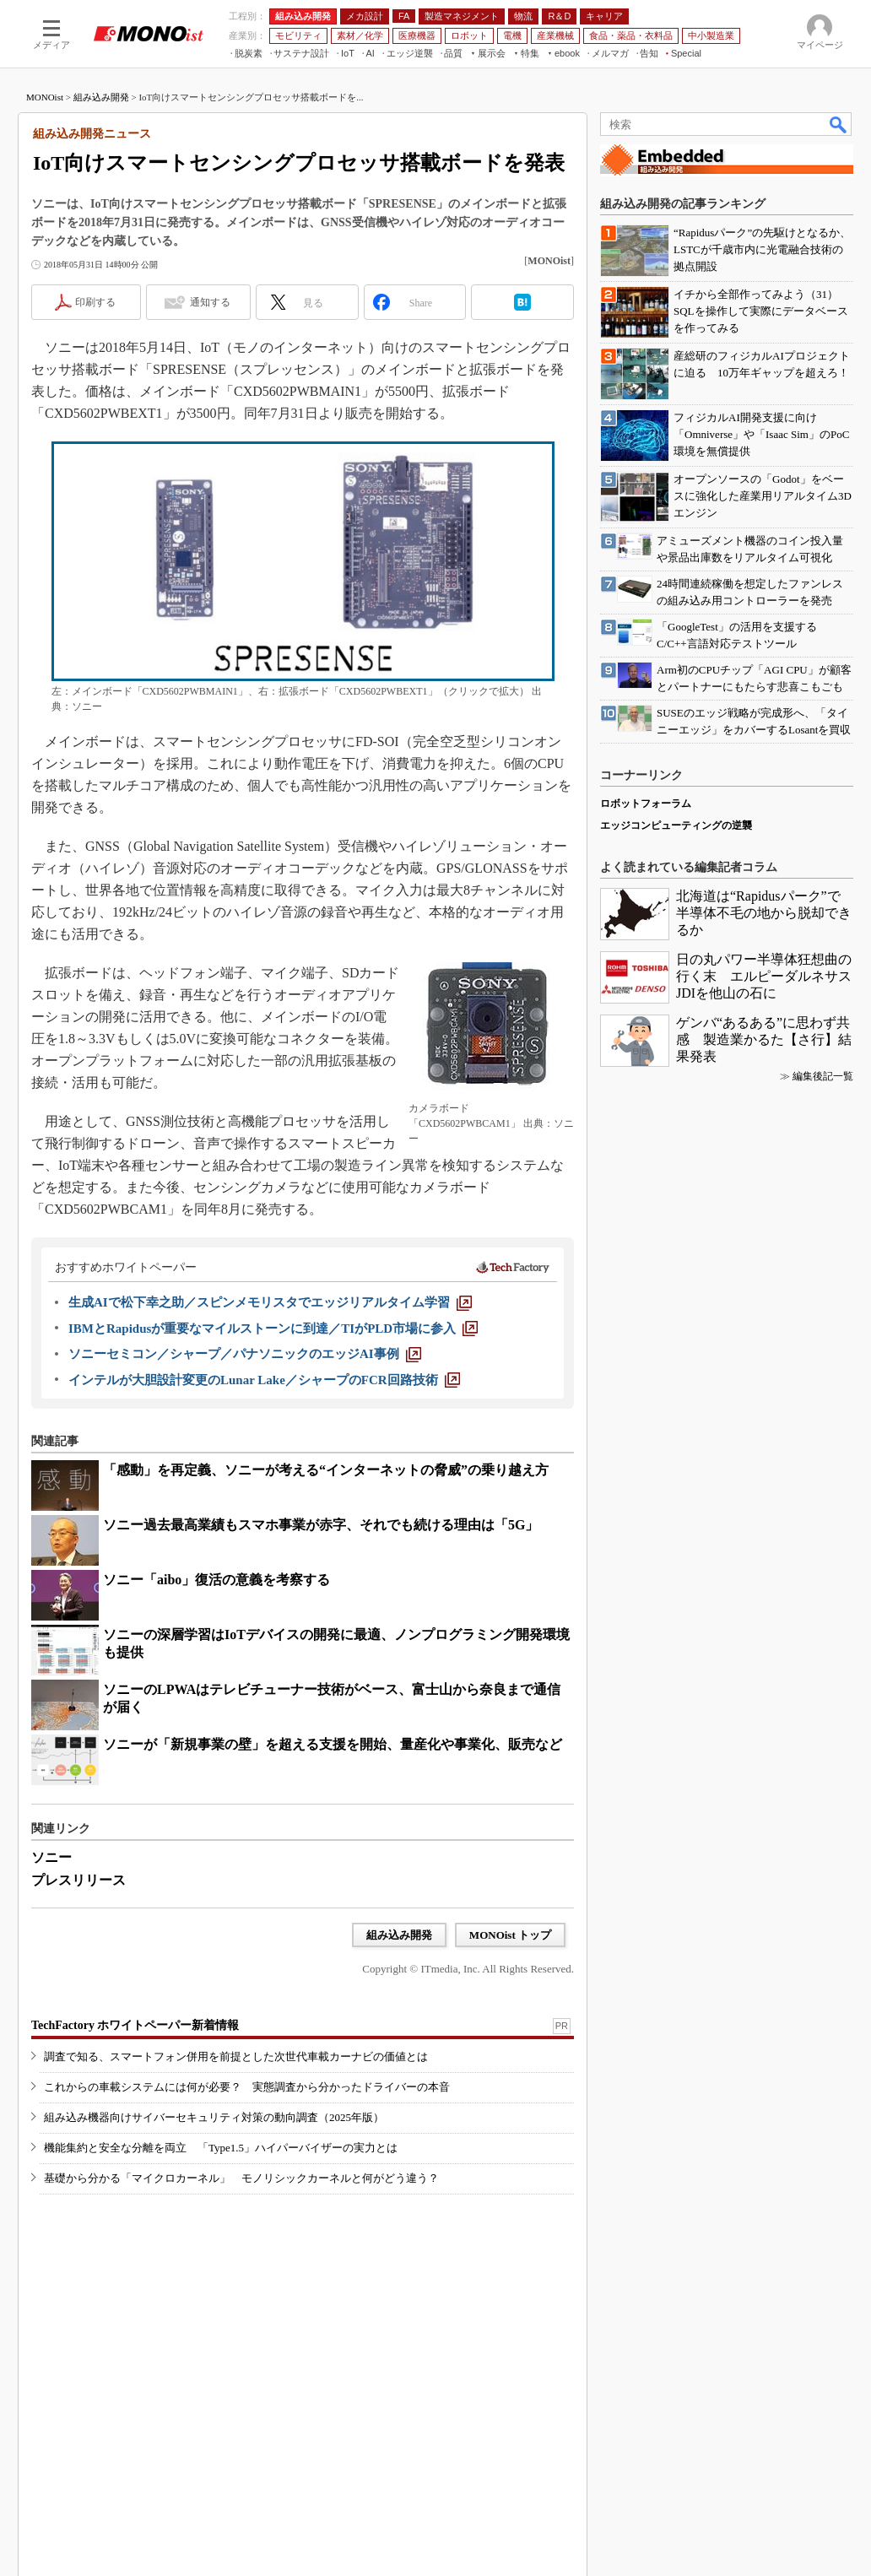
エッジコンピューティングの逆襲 (676, 825)
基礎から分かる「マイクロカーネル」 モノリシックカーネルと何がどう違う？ (241, 2178)
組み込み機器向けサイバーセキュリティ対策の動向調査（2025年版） (214, 2117)
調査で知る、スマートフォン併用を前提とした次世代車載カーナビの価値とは (236, 2056)
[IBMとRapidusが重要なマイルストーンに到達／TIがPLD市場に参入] (273, 1328)
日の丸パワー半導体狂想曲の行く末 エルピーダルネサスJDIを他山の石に (764, 976)
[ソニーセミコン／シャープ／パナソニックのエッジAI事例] (244, 1354)
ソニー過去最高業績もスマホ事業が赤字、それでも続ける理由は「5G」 (320, 1525)
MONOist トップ (510, 1935)
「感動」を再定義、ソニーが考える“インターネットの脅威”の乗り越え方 (326, 1470)
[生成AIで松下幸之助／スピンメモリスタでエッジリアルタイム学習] (270, 1302)
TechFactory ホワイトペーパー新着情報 (135, 2025)
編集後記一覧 (823, 1076)
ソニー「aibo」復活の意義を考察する (216, 1579)
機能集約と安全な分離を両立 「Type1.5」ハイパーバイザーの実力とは (221, 2147)
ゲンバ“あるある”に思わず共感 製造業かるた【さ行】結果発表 (764, 1039)
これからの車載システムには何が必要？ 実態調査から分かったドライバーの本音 (247, 2087)
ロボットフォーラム (645, 803)
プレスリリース (78, 1880)
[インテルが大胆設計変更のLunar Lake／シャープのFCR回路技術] (264, 1380)
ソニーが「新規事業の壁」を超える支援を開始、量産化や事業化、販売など (332, 1744)
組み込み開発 (101, 97)
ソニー (51, 1857)
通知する (210, 302)
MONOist (44, 97)
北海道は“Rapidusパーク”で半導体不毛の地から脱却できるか (764, 913)
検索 (839, 124)
